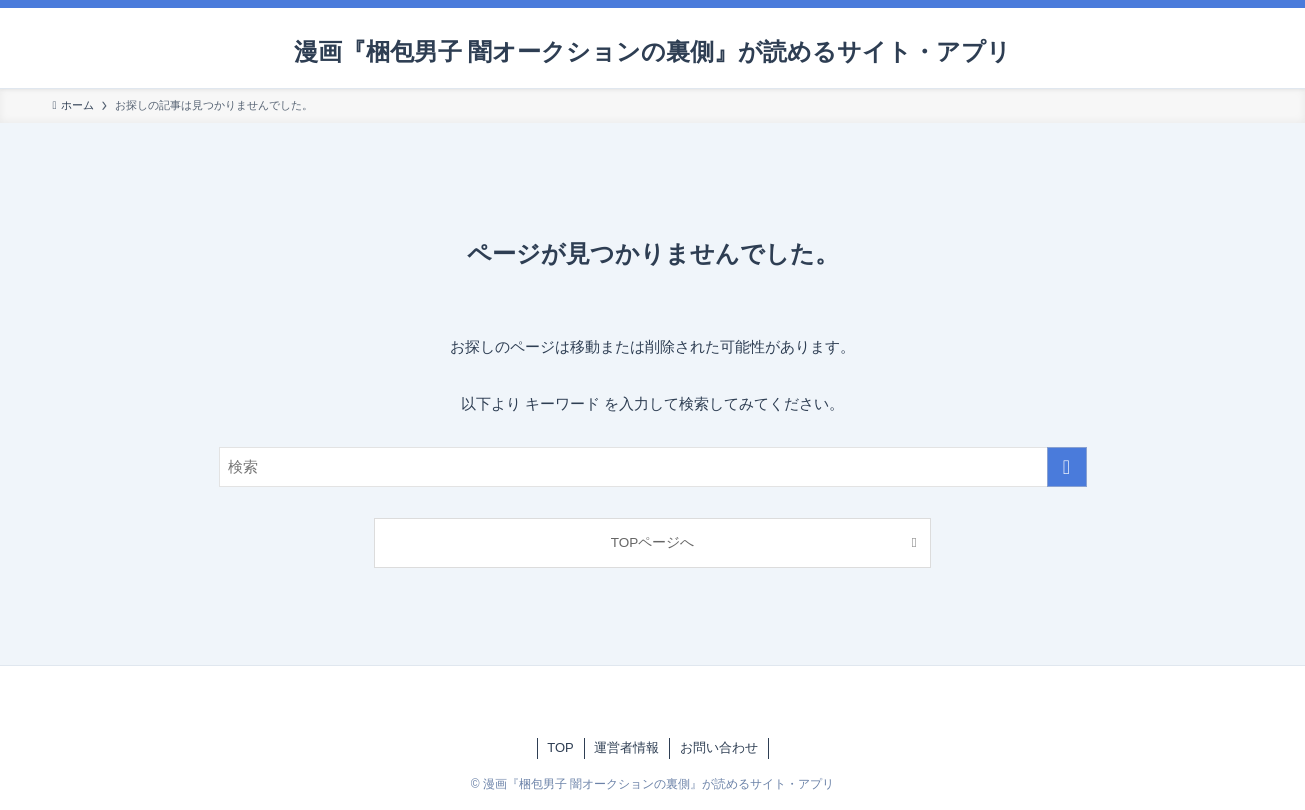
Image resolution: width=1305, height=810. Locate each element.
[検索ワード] (653, 467)
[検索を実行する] (1067, 467)
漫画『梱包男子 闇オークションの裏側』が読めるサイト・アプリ (653, 52)
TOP (560, 747)
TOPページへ (653, 542)
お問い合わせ (719, 747)
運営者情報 (626, 747)
